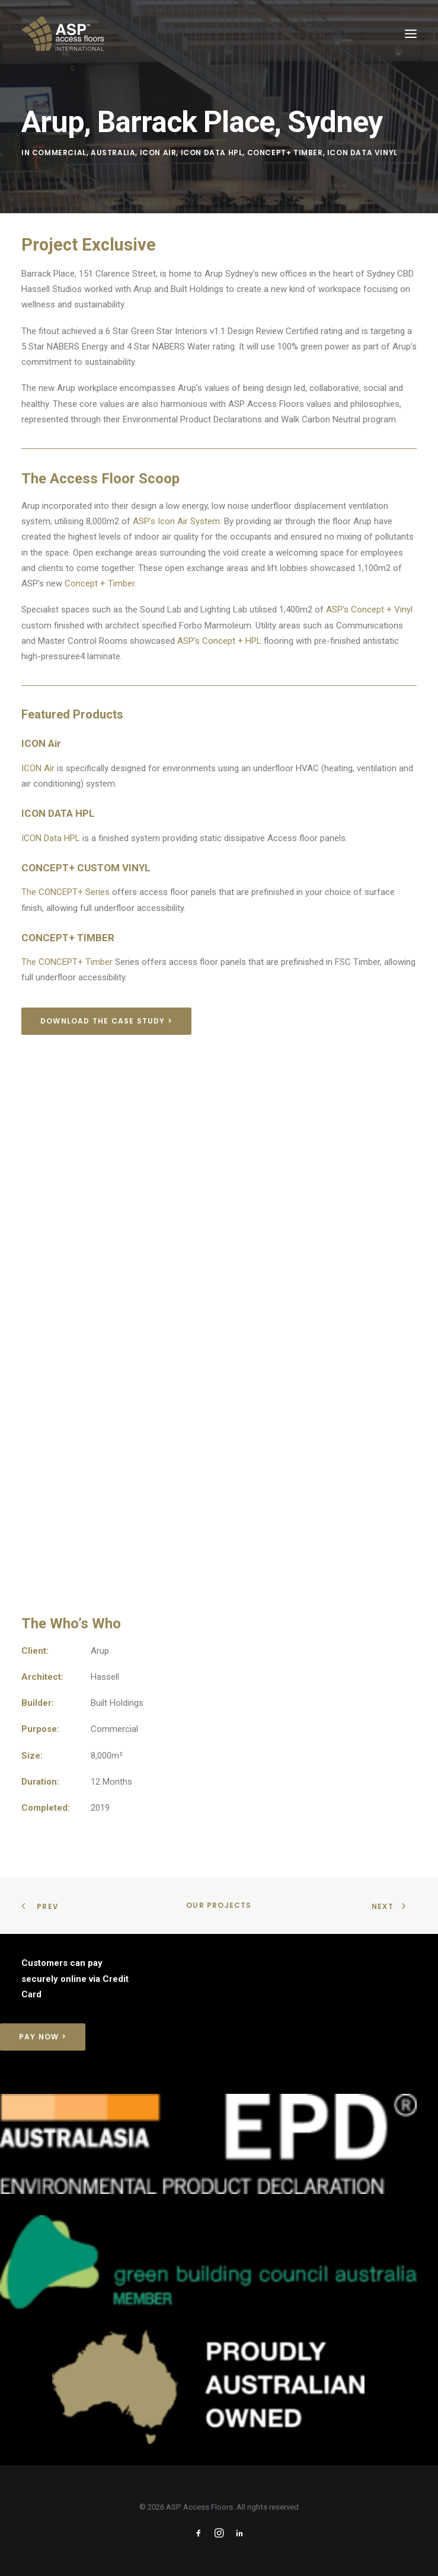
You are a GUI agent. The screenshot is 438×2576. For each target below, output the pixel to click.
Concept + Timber (100, 583)
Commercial (59, 152)
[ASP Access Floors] (116, 34)
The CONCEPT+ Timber (67, 962)
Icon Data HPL (212, 152)
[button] (410, 34)
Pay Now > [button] (42, 2037)
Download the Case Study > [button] (106, 1021)
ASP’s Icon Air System (176, 521)
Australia (113, 152)
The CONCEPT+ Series (65, 892)
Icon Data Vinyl (362, 152)
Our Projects (218, 1905)
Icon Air (158, 152)
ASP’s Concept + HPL (219, 641)
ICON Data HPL (50, 838)
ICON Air (38, 768)
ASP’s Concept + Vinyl (369, 609)
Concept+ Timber (285, 152)
